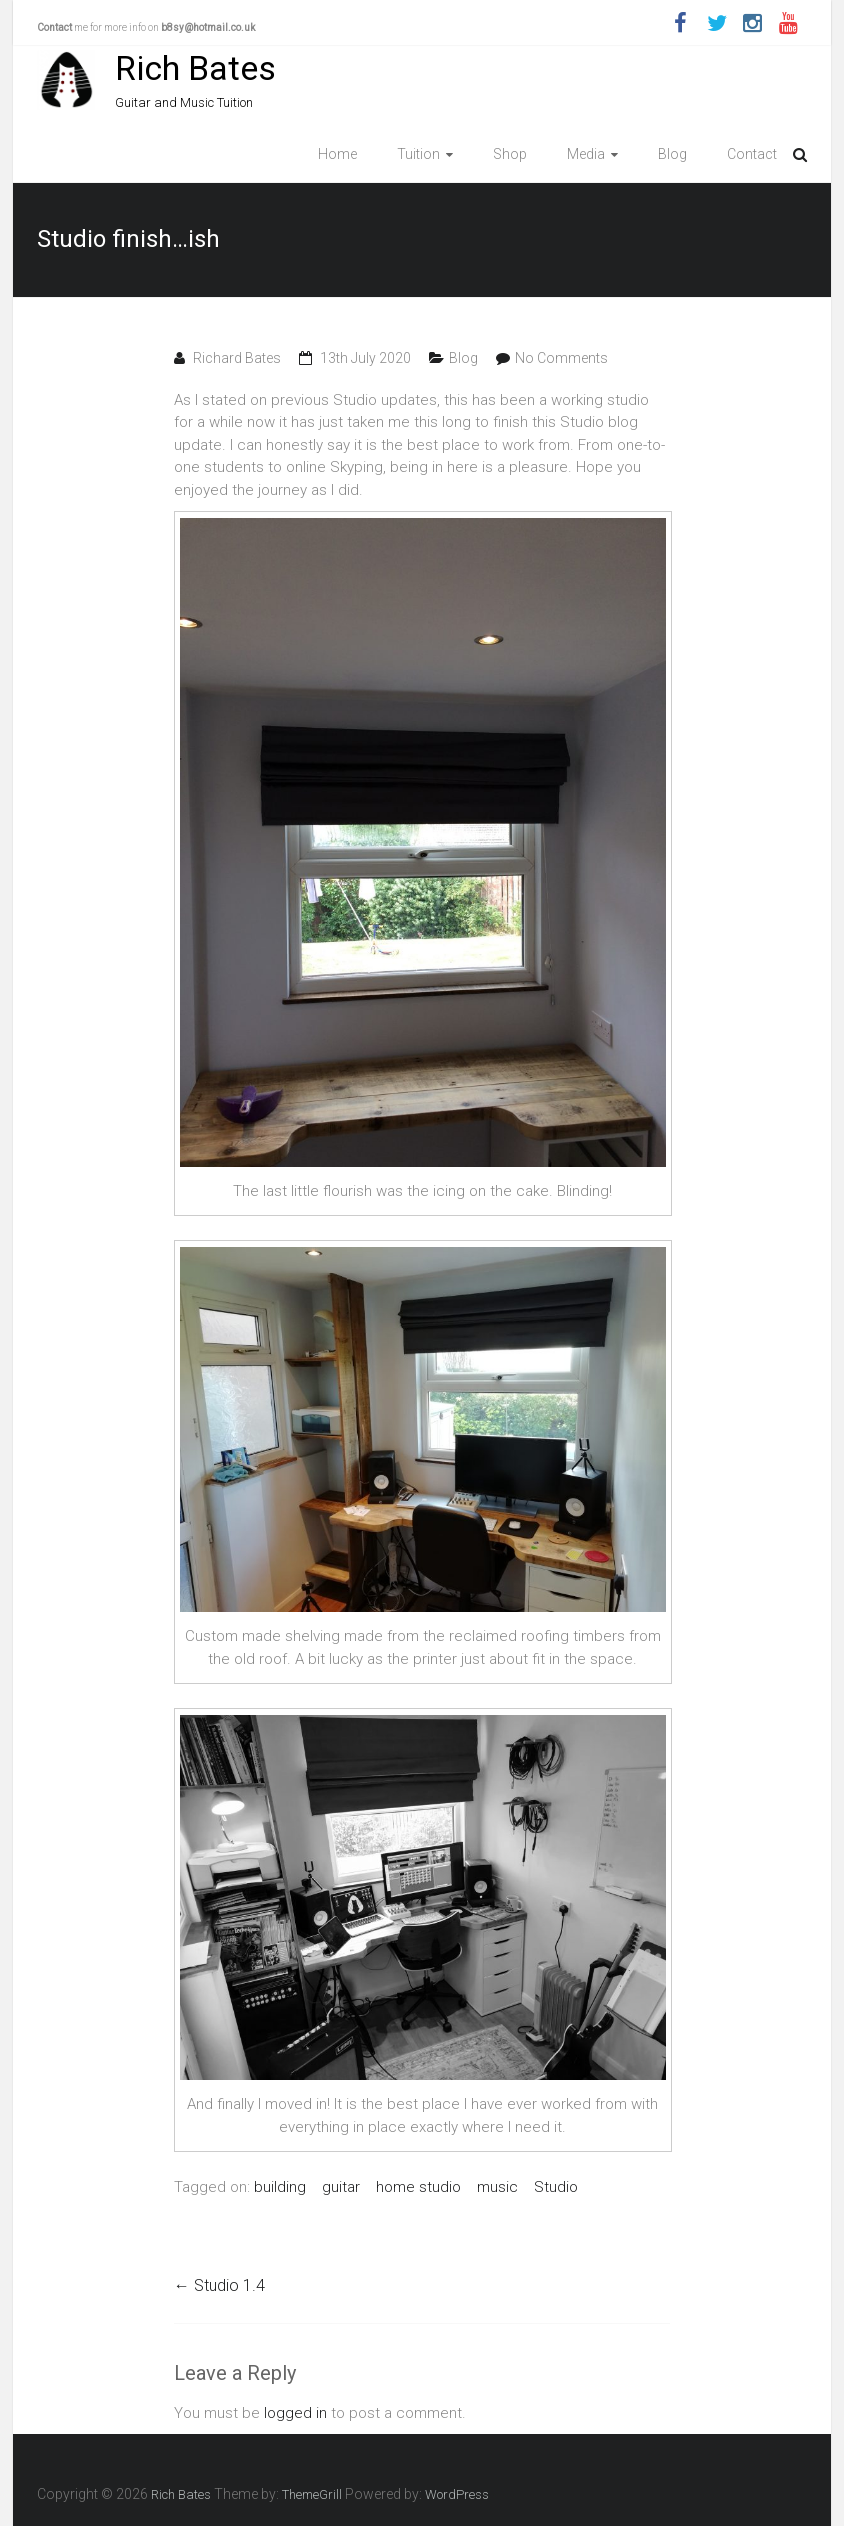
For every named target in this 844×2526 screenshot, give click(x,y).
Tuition (418, 154)
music (497, 2187)
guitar (341, 2187)
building (280, 2187)
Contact (752, 154)
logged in (295, 2413)
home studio (418, 2187)
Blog (672, 154)
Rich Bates (195, 68)
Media (586, 154)
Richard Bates (237, 358)
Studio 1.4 (219, 2285)
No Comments (561, 358)
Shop (510, 154)
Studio (556, 2187)
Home (337, 154)
